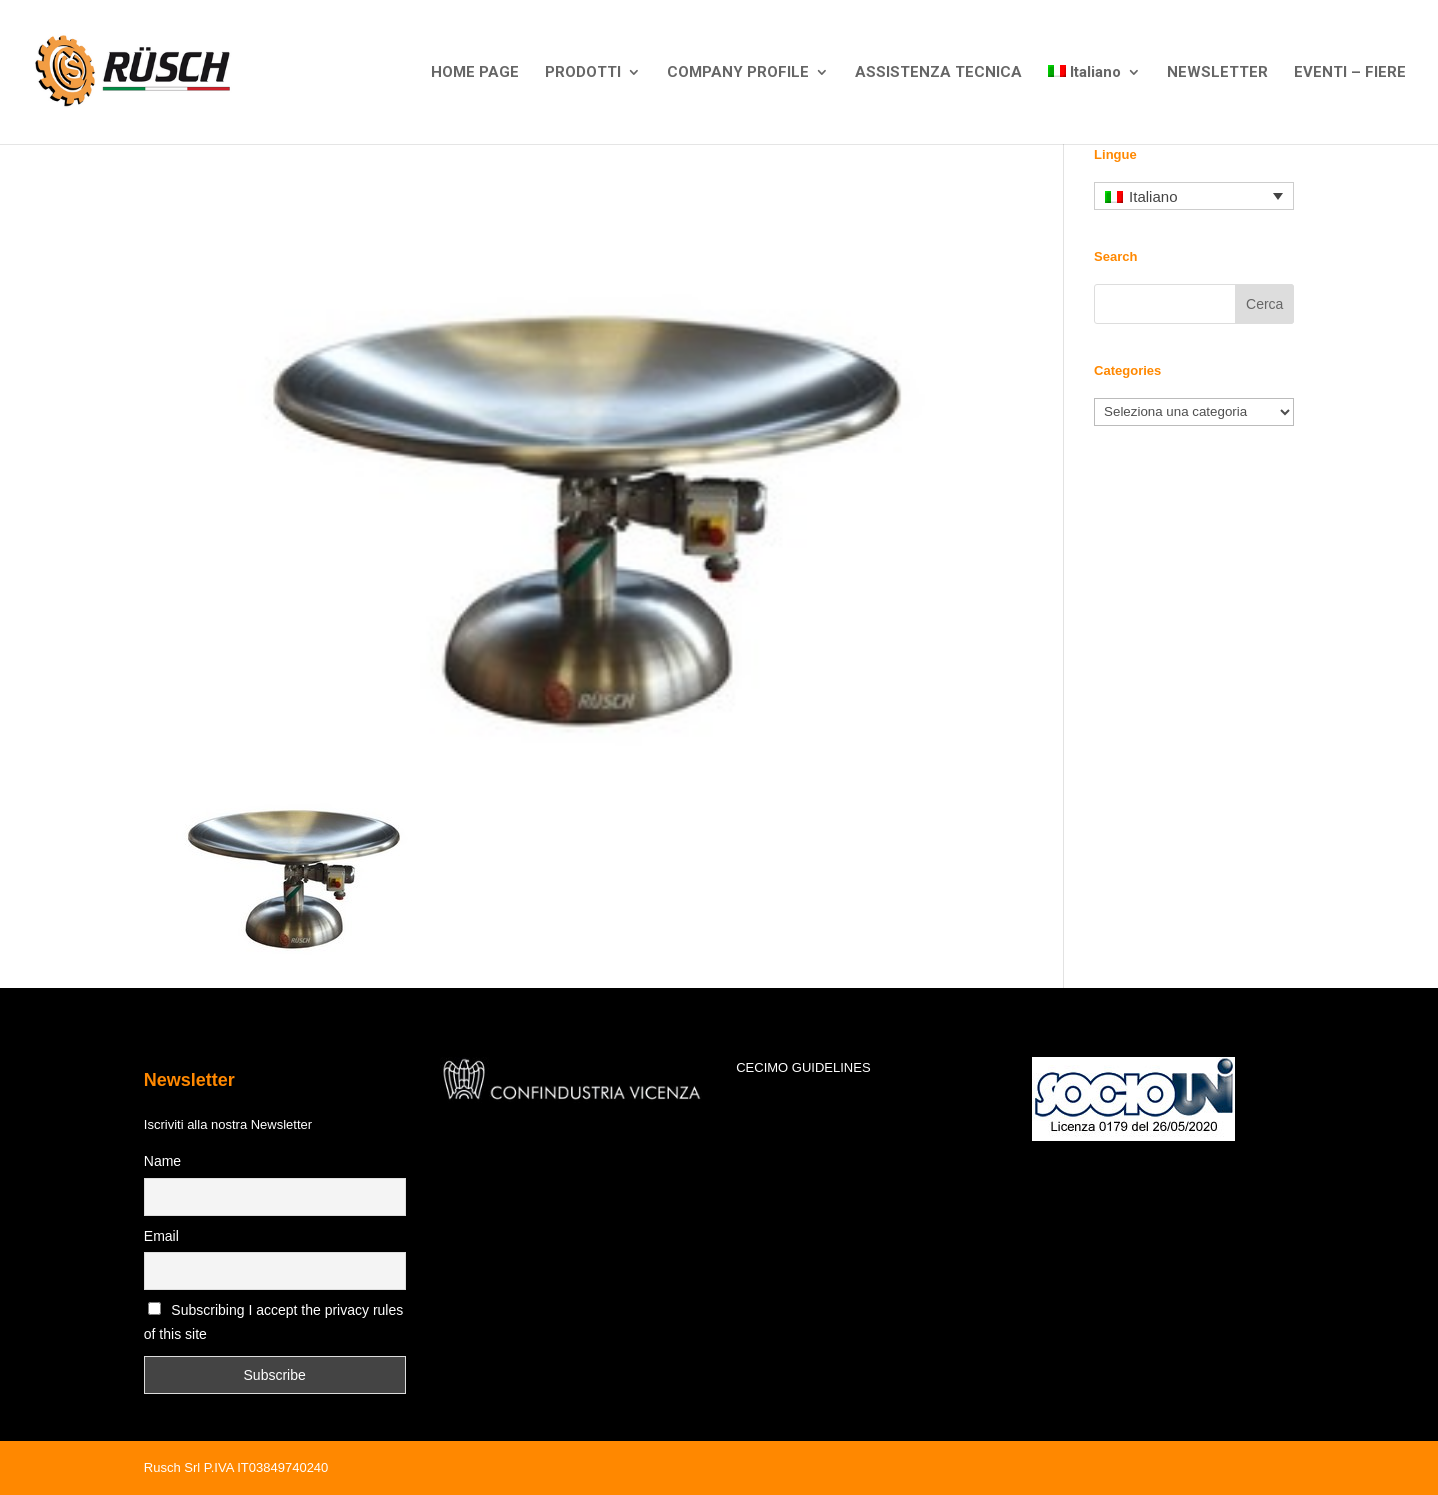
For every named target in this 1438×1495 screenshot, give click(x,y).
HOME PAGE (475, 73)
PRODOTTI (583, 73)
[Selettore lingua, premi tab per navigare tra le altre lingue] (1194, 196)
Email (161, 1236)
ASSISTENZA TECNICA (938, 73)
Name (162, 1161)
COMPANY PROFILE (738, 73)
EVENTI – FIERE (1350, 73)
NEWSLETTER (1217, 73)
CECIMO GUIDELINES (803, 1067)
